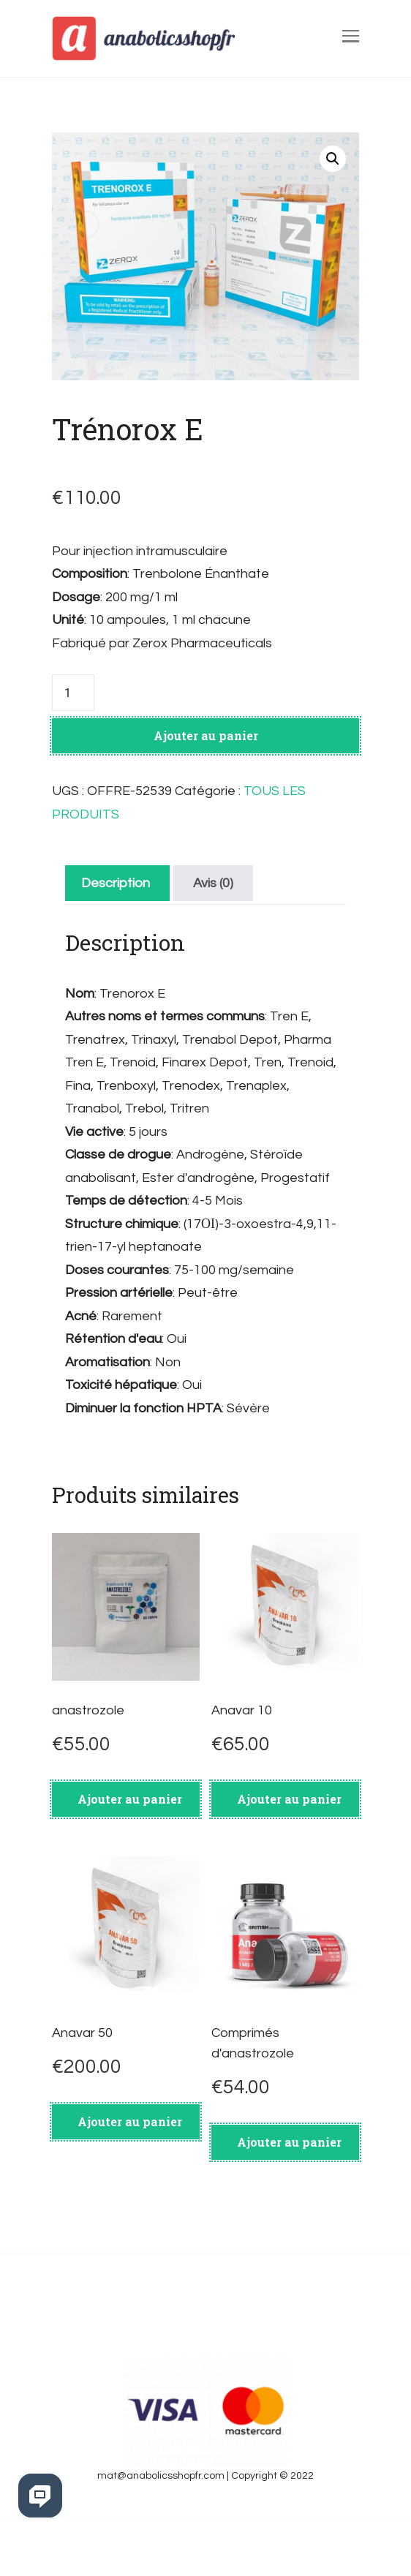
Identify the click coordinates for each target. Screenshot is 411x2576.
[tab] (115, 883)
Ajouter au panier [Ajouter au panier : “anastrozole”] (130, 1799)
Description (115, 883)
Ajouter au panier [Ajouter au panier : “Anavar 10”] (289, 1799)
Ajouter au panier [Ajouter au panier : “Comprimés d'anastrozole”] (289, 2142)
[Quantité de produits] (73, 692)
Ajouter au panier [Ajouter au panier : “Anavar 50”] (130, 2121)
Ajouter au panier (206, 735)
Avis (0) (213, 883)
